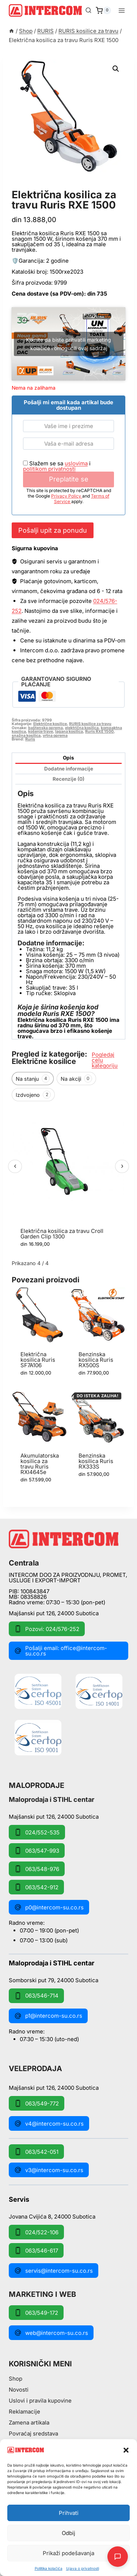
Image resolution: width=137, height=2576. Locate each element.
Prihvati (69, 2512)
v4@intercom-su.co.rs (49, 2123)
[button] (126, 2450)
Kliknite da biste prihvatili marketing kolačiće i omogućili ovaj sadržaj (68, 344)
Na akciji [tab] (76, 1079)
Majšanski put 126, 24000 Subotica (54, 1613)
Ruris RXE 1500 (99, 731)
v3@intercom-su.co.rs (48, 2170)
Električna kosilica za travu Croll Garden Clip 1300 (61, 1233)
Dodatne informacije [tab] (68, 769)
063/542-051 (36, 2151)
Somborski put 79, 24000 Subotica (53, 1980)
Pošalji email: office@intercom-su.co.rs (60, 1651)
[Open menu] (121, 10)
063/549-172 (36, 2312)
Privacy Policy (66, 496)
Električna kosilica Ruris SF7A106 (37, 1360)
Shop (15, 2378)
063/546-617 (36, 2250)
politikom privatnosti (49, 468)
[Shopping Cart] (103, 11)
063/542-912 (36, 1887)
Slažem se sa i (57, 466)
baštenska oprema (45, 727)
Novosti (18, 2389)
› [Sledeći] (122, 1166)
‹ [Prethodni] (15, 1166)
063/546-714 (36, 1995)
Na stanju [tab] (33, 1079)
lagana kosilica (69, 731)
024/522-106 (36, 2232)
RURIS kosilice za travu (55, 186)
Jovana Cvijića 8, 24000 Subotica (52, 2216)
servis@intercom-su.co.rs (53, 2270)
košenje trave (40, 731)
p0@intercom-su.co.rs (49, 1907)
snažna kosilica (26, 735)
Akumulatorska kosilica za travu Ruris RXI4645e (39, 1464)
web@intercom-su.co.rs (51, 2332)
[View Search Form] (88, 10)
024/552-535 (37, 1832)
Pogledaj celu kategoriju (105, 1060)
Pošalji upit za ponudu (52, 530)
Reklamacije (24, 2411)
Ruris (30, 739)
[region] (68, 1181)
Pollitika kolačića (48, 2568)
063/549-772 (36, 2103)
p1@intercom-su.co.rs (48, 2016)
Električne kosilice (50, 723)
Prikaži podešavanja (68, 2553)
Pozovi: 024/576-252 (46, 1628)
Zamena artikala (29, 2422)
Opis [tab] (68, 758)
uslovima (76, 463)
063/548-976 (36, 1868)
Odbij (68, 2533)
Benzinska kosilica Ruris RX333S (96, 1461)
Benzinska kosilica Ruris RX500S (96, 1360)
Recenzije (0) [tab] (68, 779)
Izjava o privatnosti (82, 2568)
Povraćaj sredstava (33, 2433)
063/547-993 (36, 1850)
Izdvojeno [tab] (33, 1095)
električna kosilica (82, 727)
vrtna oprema (55, 735)
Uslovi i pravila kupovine (40, 2400)
